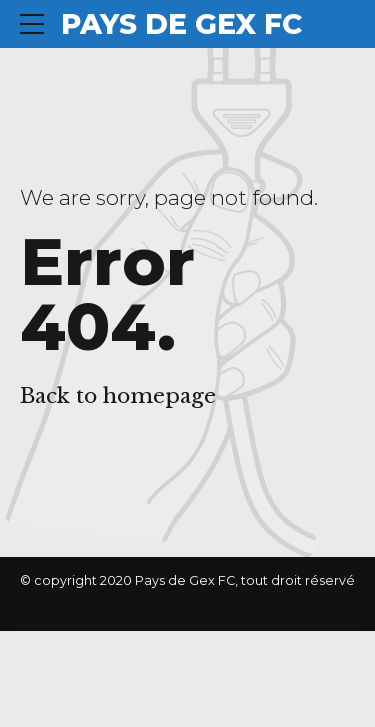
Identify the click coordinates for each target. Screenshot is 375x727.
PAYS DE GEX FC (181, 24)
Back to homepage (118, 396)
